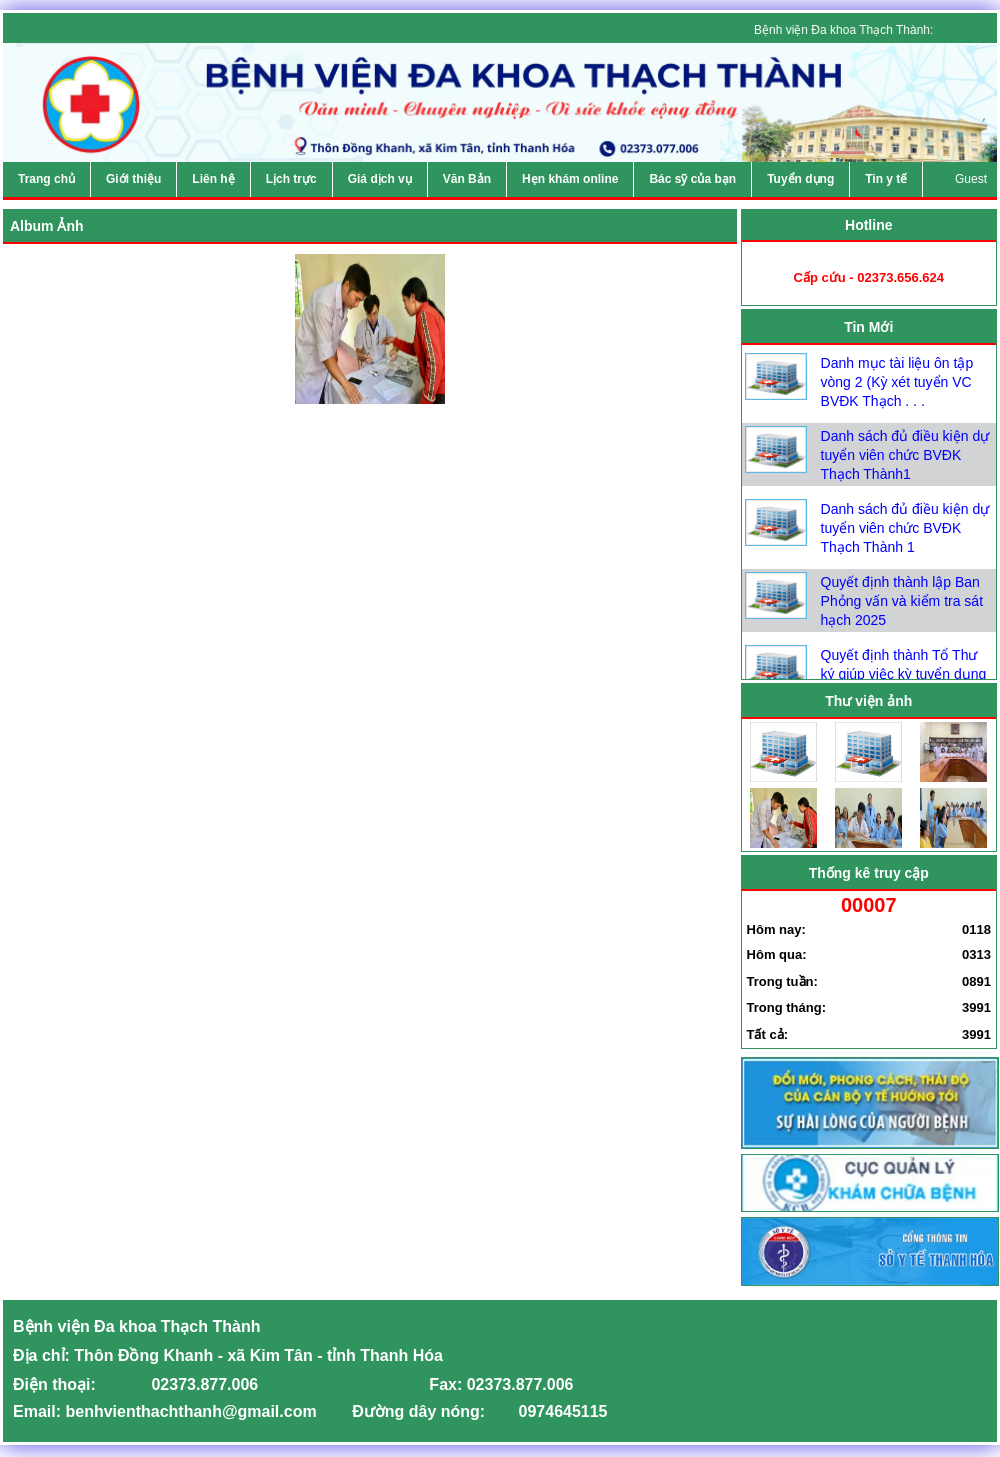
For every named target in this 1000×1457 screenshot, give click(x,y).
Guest (971, 179)
